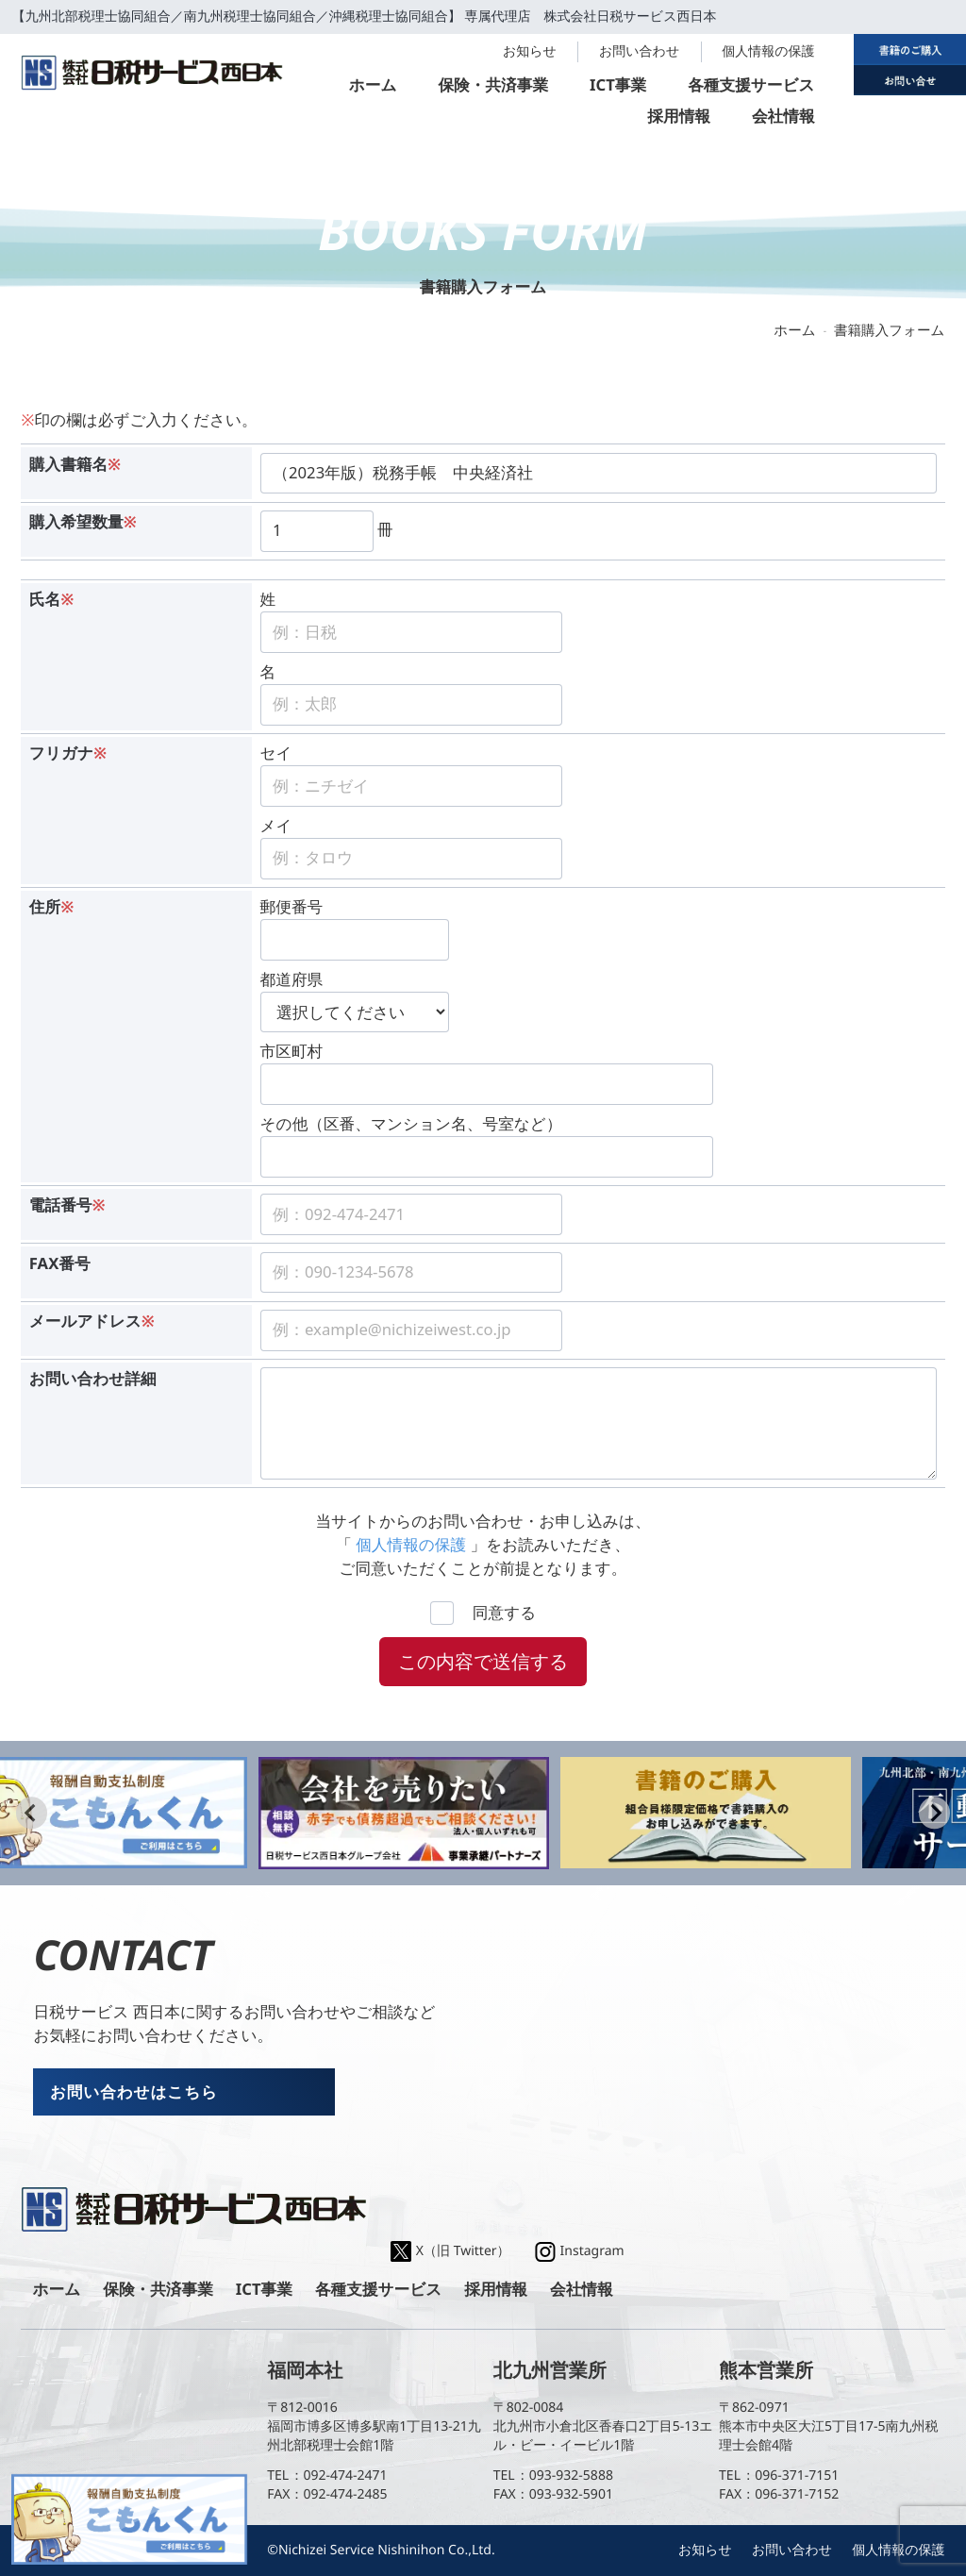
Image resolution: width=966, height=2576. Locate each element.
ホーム (794, 330)
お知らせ (530, 51)
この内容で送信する (483, 1661)
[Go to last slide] (31, 1813)
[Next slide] (934, 1813)
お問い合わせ (639, 51)
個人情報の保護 (768, 51)
